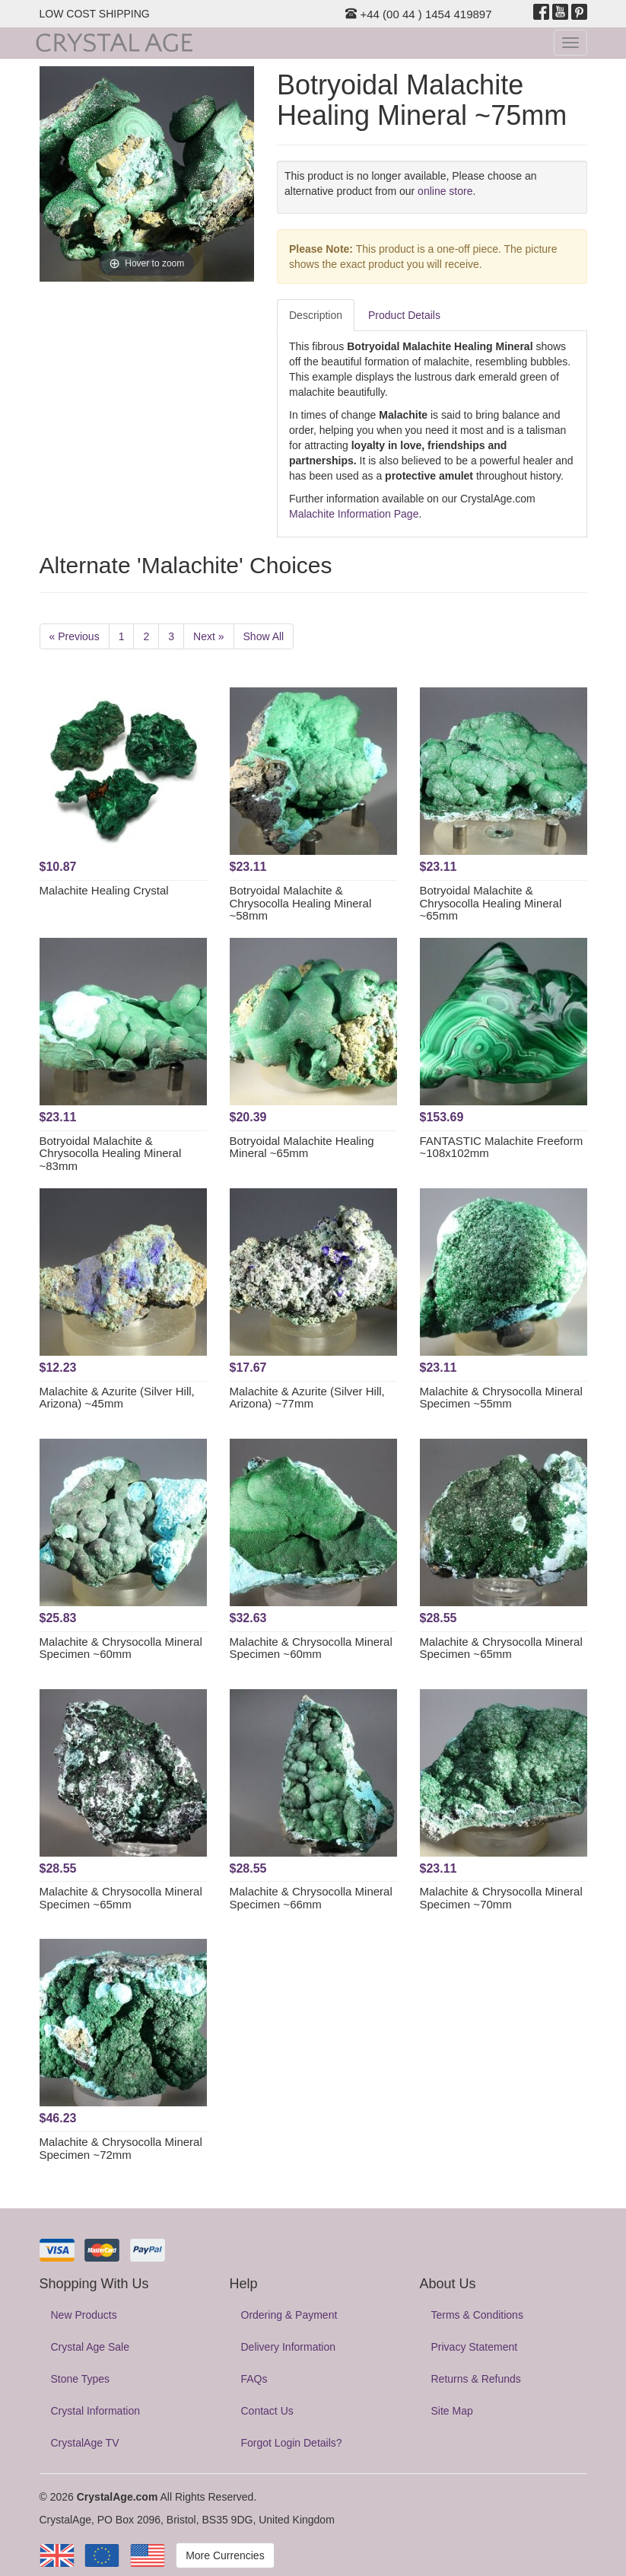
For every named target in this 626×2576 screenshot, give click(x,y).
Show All (263, 636)
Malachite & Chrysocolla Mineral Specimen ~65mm (501, 1648)
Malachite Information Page (353, 514)
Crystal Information (95, 2411)
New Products (84, 2315)
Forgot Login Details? (291, 2443)
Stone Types (80, 2379)
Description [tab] (315, 315)
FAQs (254, 2379)
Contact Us (267, 2411)
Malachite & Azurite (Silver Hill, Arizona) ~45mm (117, 1398)
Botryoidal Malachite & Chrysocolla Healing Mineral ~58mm (301, 903)
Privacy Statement (474, 2347)
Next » (208, 636)
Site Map (452, 2411)
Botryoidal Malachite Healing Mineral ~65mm (302, 1147)
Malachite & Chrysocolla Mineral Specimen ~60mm (121, 1648)
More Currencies (225, 2555)
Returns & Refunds (476, 2379)
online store (445, 191)
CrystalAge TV (85, 2443)
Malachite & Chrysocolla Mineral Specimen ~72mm (121, 2148)
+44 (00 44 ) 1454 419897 (418, 14)
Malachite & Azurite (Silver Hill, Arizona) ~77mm (307, 1398)
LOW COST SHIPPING (95, 14)
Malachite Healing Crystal (104, 890)
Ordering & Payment (289, 2315)
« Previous (74, 636)
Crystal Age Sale (90, 2347)
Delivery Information (288, 2347)
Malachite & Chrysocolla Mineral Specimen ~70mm (501, 1898)
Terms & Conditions (477, 2315)
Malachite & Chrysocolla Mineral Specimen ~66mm (311, 1898)
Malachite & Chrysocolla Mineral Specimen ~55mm (501, 1398)
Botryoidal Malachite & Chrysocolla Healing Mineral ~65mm (491, 903)
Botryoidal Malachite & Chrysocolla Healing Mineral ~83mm (111, 1153)
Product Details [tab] (404, 315)
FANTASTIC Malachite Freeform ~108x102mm (501, 1147)
